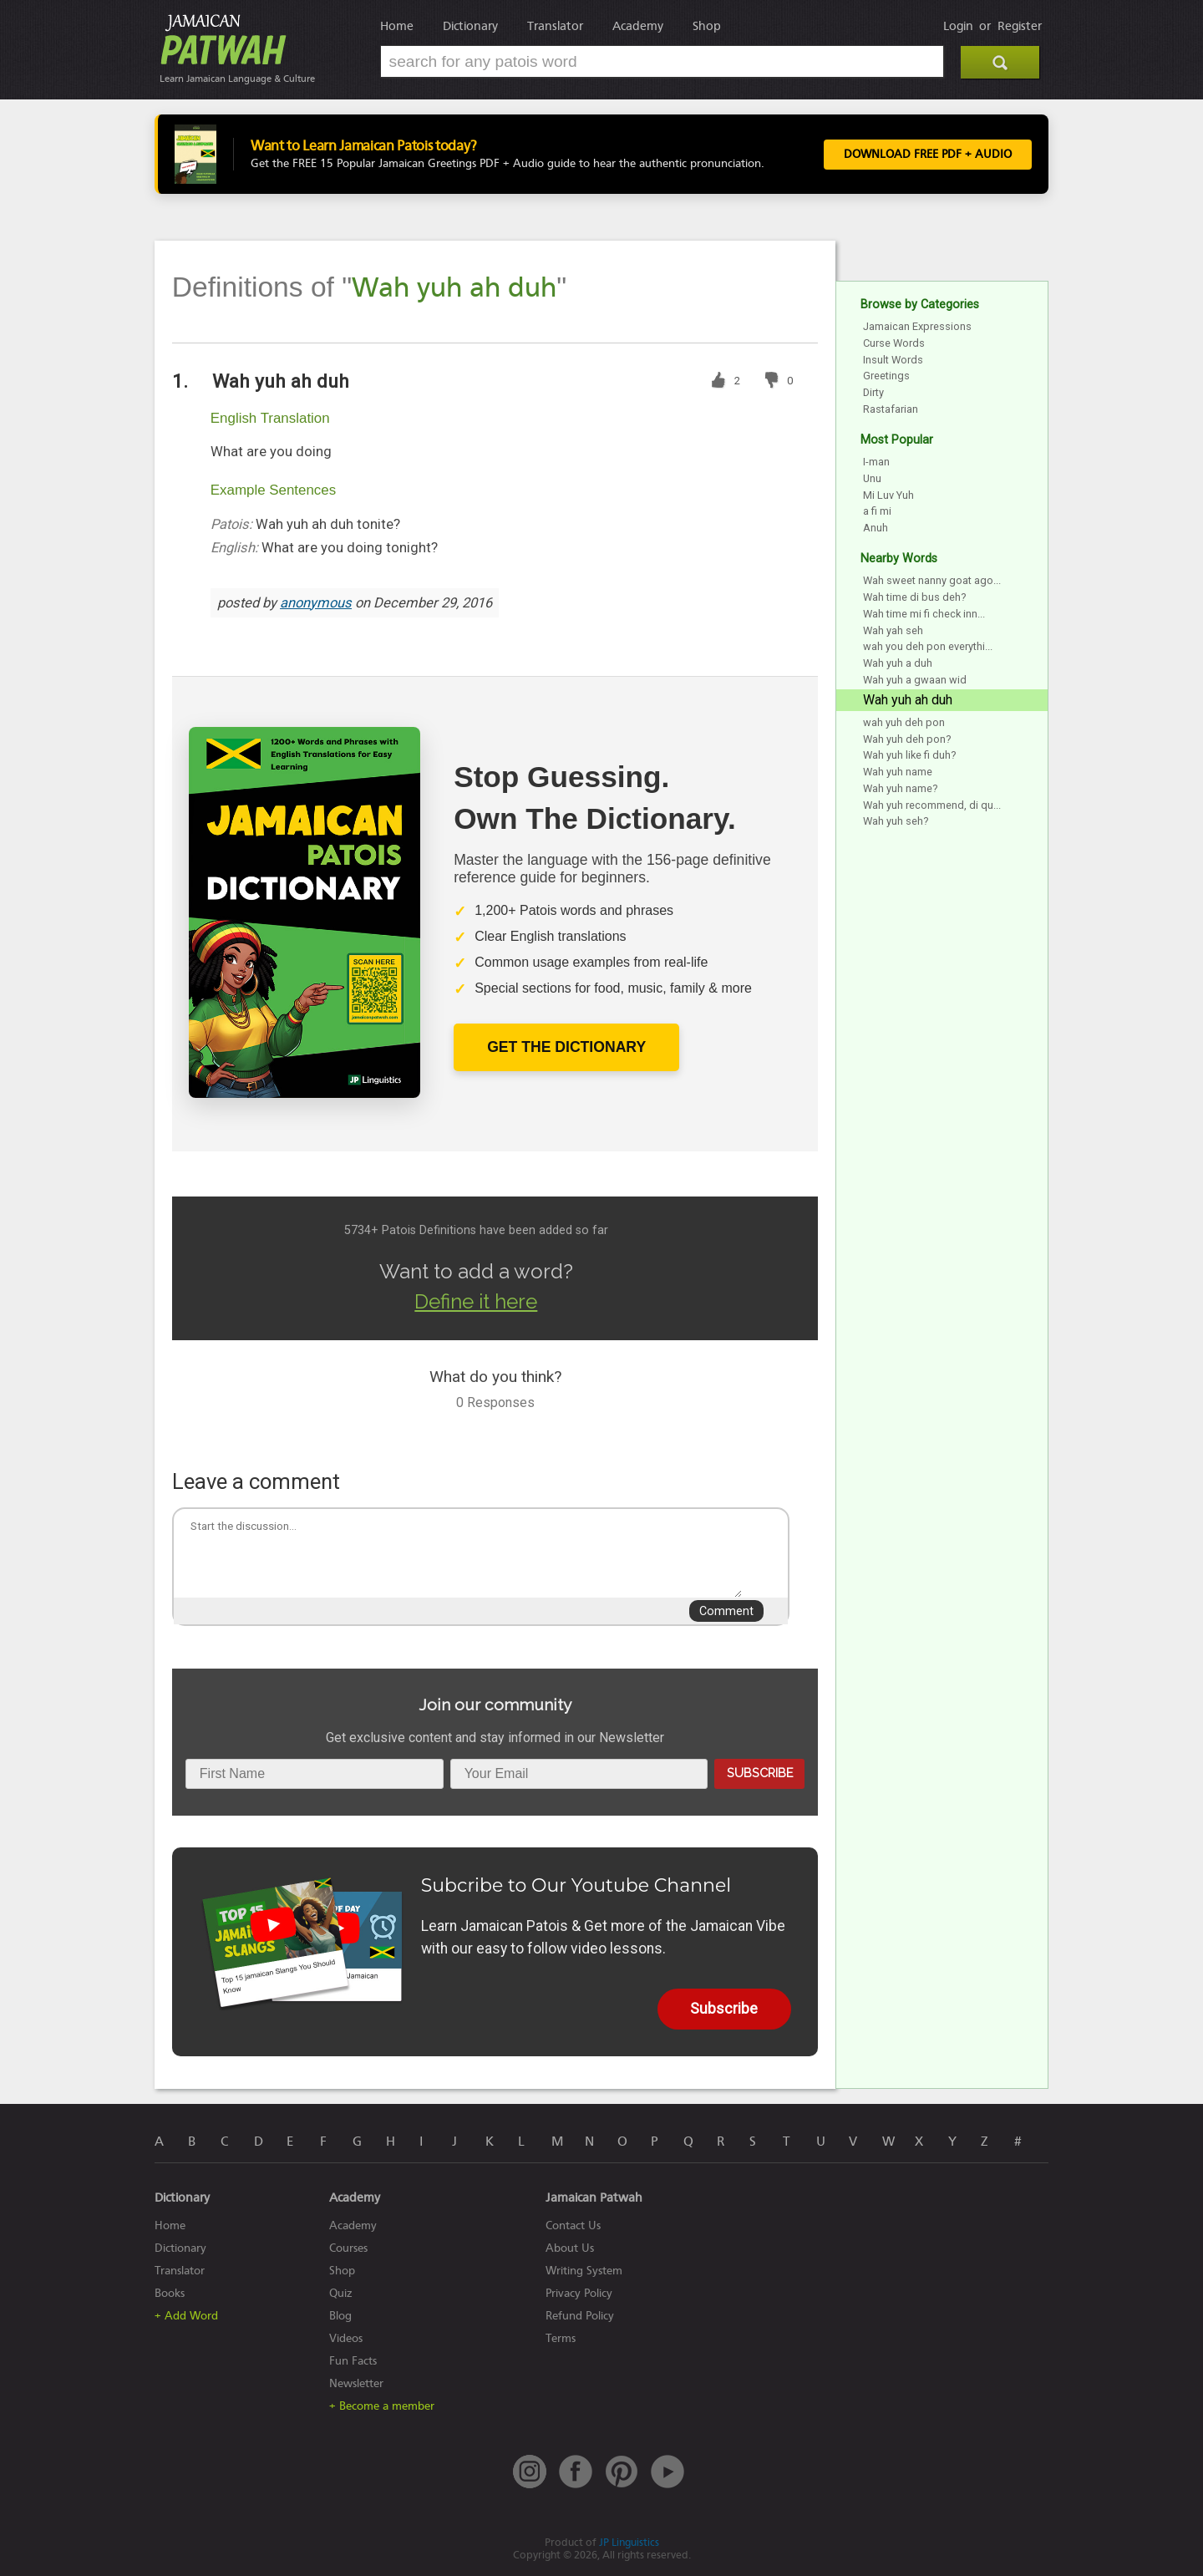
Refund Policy (580, 2316)
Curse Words (894, 343)
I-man (876, 461)
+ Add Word (186, 2316)
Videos (346, 2338)
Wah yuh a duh (897, 663)
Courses (348, 2248)
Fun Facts (353, 2361)
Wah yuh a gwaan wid (915, 679)
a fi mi (877, 511)
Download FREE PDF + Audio (928, 154)
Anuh (875, 527)
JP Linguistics (629, 2542)
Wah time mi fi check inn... (924, 613)
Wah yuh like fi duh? (909, 755)
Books (170, 2293)
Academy (637, 25)
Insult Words (893, 359)
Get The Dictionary (566, 1047)
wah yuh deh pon (904, 722)
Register (1019, 25)
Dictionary (470, 25)
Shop (707, 25)
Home (397, 25)
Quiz (341, 2293)
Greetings (886, 375)
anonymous (316, 603)
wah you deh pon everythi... (927, 646)
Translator (555, 25)
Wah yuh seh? (895, 821)
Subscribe (760, 1773)
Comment (726, 1611)
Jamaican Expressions (917, 326)
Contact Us (573, 2225)
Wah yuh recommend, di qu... (932, 805)
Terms (561, 2338)
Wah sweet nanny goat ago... (932, 580)
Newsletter (356, 2383)
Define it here (475, 1301)
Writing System (584, 2271)
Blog (340, 2316)
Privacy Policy (579, 2293)
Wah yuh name (897, 771)
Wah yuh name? (900, 788)
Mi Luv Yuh (888, 495)
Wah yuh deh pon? (907, 739)
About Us (570, 2248)
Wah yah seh (893, 630)
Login (958, 25)
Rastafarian (890, 409)
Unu (872, 478)
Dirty (873, 392)
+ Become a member (381, 2406)
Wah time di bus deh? (914, 597)
